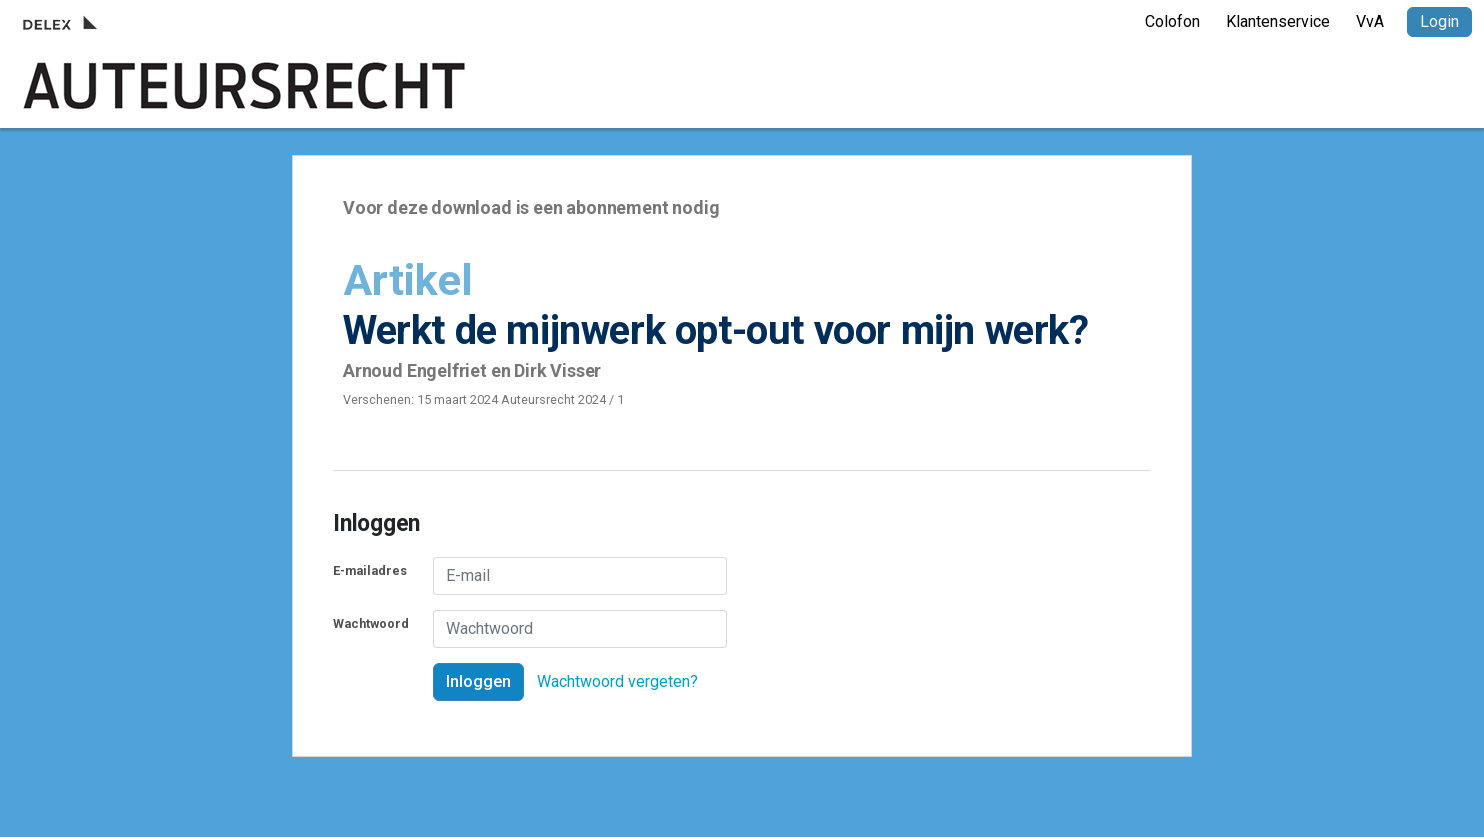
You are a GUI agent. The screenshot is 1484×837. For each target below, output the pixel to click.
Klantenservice (1278, 21)
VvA (1370, 21)
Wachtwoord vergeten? (617, 681)
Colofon (1172, 21)
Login (1439, 21)
